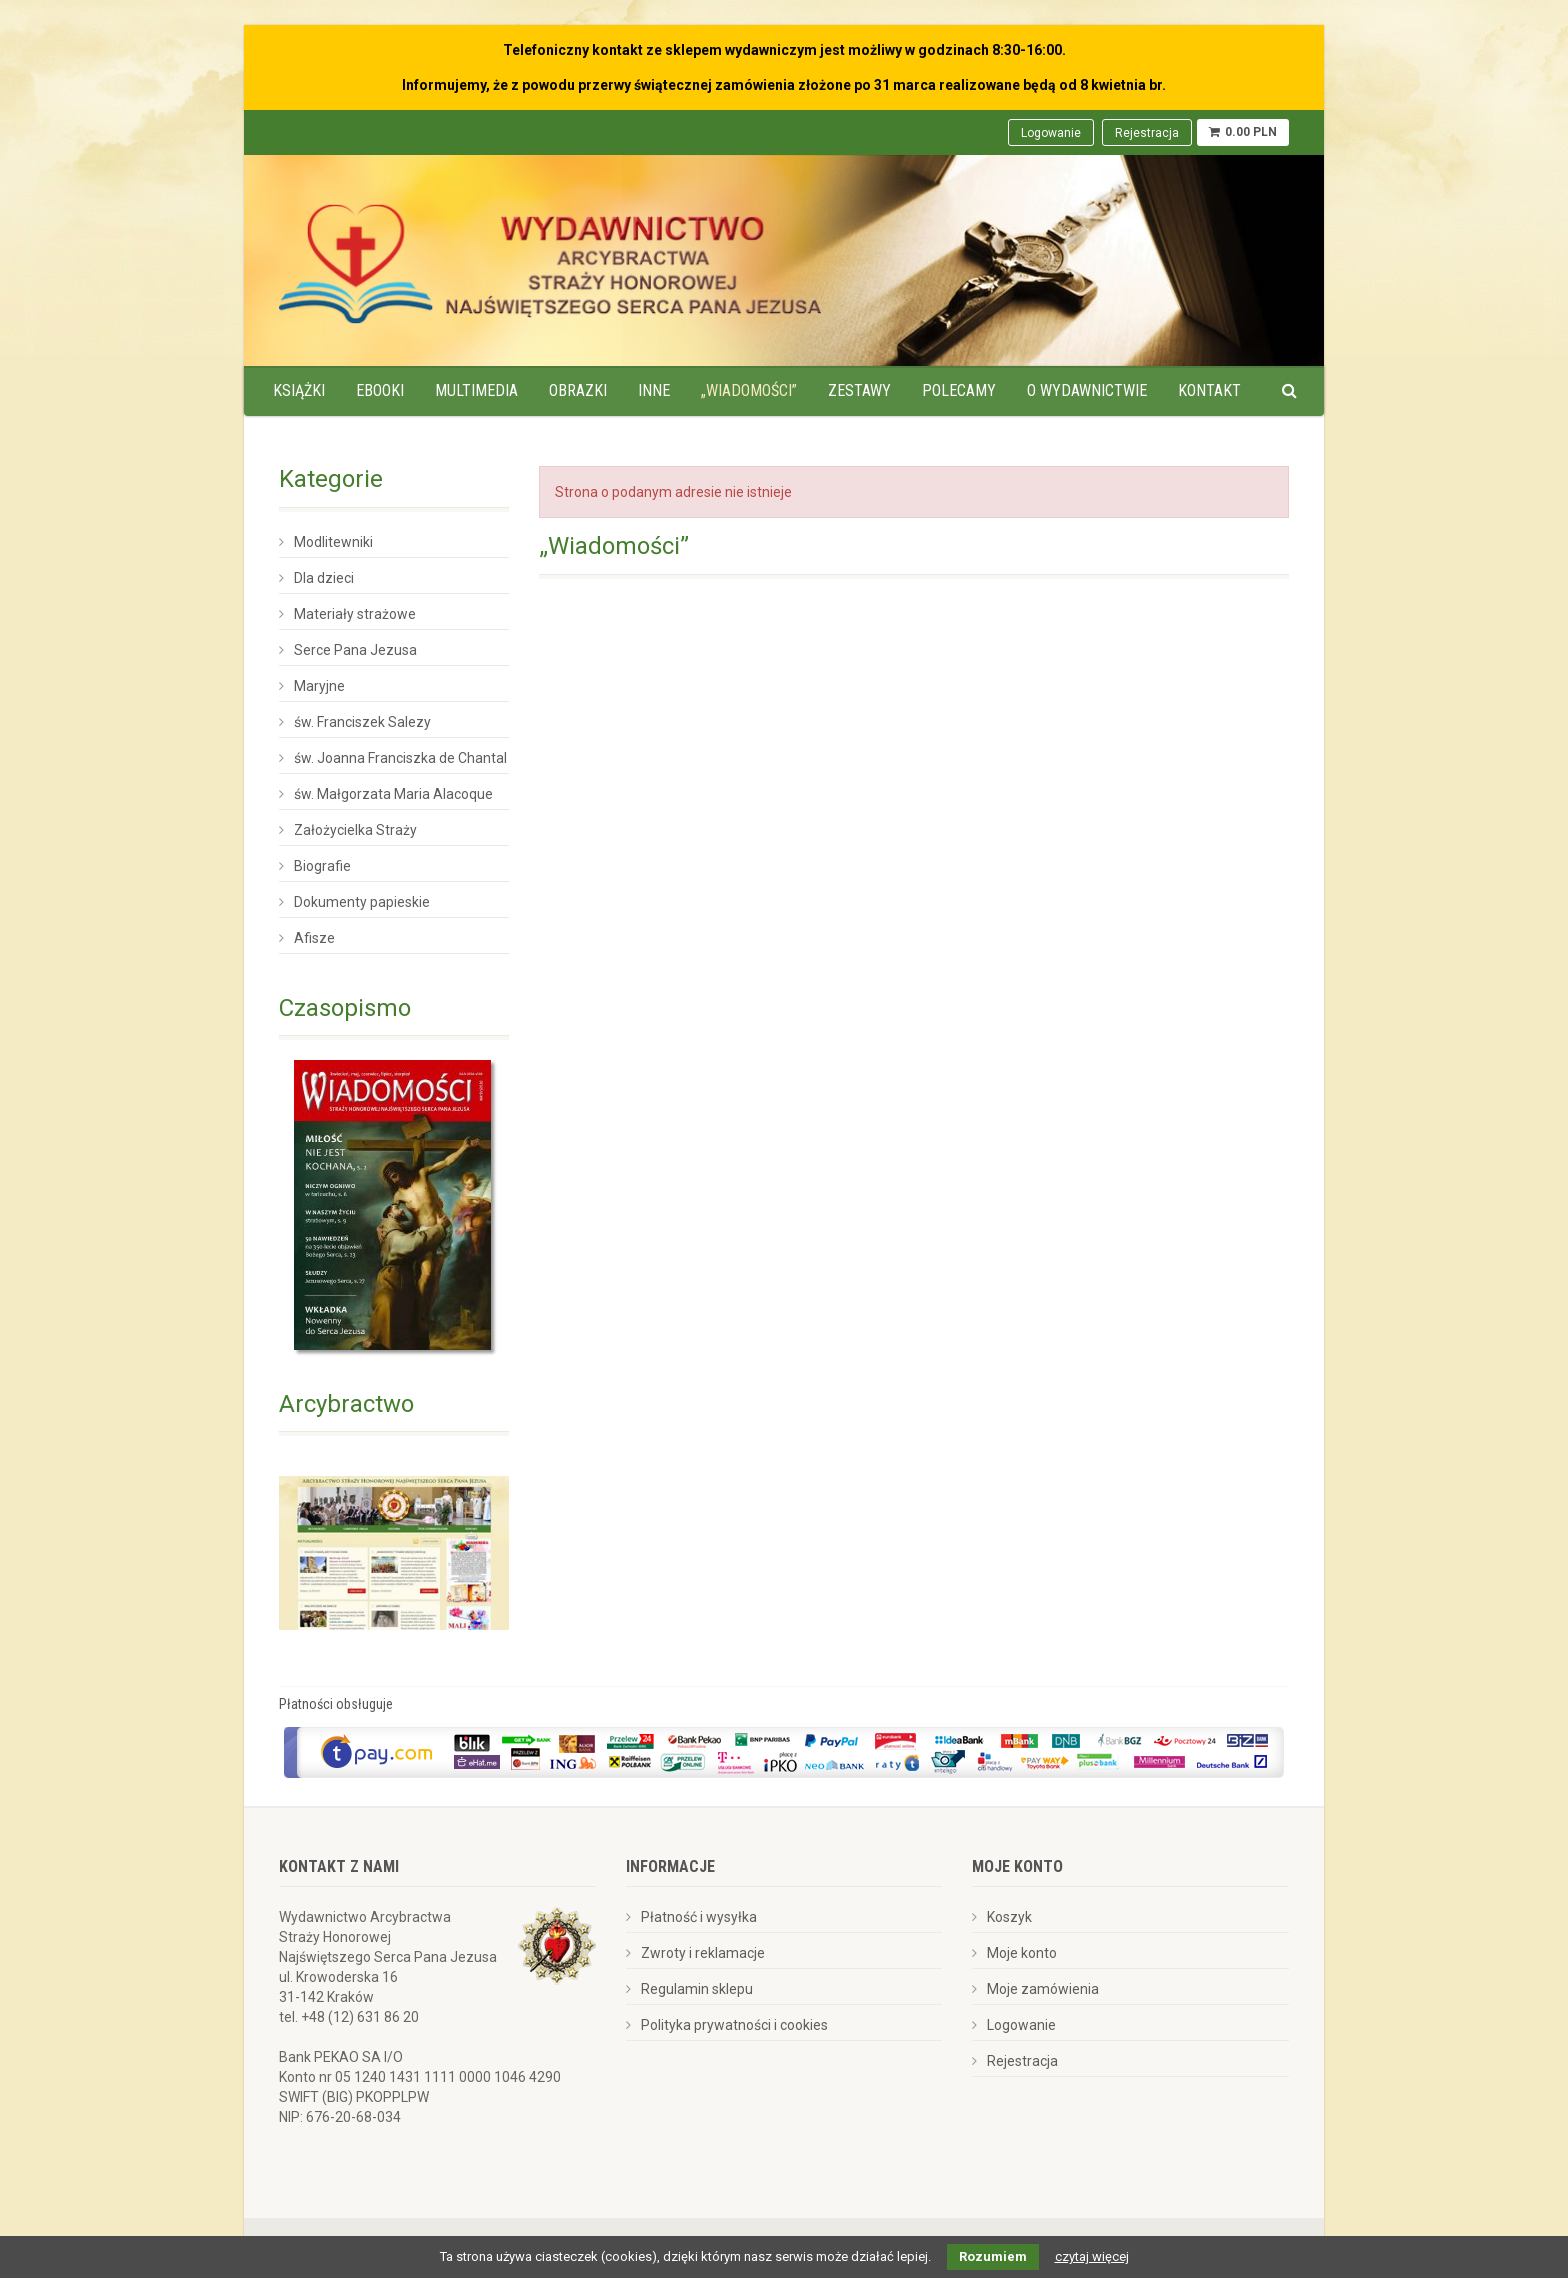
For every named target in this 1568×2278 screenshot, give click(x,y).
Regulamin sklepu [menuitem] (697, 1989)
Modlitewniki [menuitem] (333, 542)
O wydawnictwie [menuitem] (1087, 390)
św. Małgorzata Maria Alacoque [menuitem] (393, 794)
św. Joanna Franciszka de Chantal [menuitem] (400, 758)
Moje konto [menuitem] (1022, 1953)
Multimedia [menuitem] (476, 390)
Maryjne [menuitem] (319, 686)
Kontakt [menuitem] (1209, 390)
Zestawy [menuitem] (859, 390)
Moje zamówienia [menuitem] (1043, 1989)
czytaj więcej (1092, 2256)
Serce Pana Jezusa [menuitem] (355, 650)
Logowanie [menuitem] (1051, 133)
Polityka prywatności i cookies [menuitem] (734, 2025)
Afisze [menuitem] (314, 938)
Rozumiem (993, 2256)
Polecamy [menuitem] (959, 390)
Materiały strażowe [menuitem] (355, 614)
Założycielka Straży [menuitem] (355, 830)
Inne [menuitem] (654, 390)
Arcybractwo (346, 1404)
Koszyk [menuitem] (1009, 1917)
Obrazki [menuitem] (578, 390)
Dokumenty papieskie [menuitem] (362, 902)
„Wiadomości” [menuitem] (749, 390)
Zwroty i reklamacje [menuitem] (703, 1953)
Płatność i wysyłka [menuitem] (699, 1917)
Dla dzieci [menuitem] (324, 578)
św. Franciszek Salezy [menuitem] (362, 722)
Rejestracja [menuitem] (1147, 133)
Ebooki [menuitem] (380, 390)
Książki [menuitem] (299, 390)
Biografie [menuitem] (322, 866)
